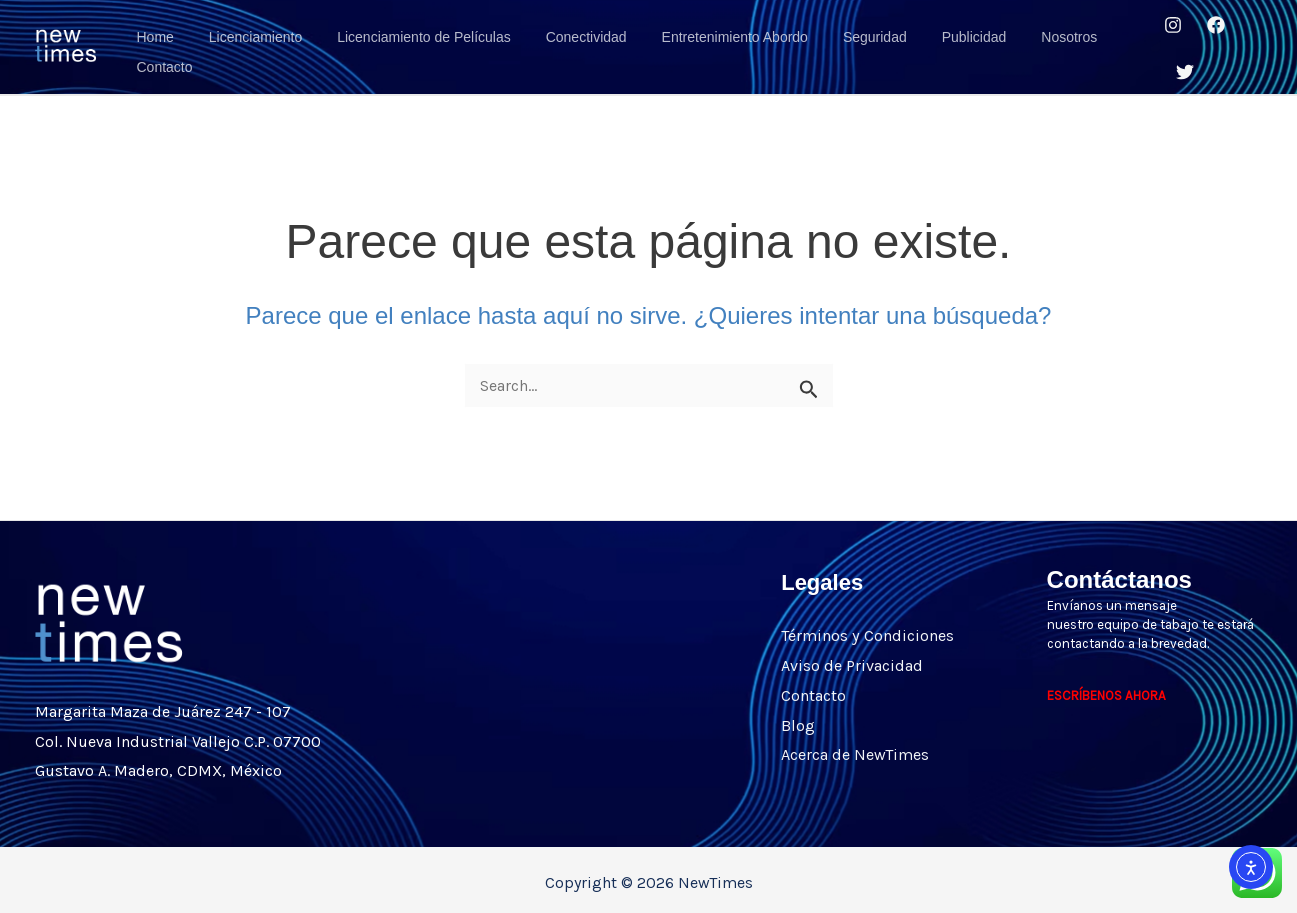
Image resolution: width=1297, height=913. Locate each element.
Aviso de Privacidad (852, 654)
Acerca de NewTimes (855, 743)
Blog (798, 713)
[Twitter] (1180, 58)
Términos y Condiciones (867, 624)
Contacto (813, 683)
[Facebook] (1210, 28)
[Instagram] (1167, 28)
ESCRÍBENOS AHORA (1106, 684)
